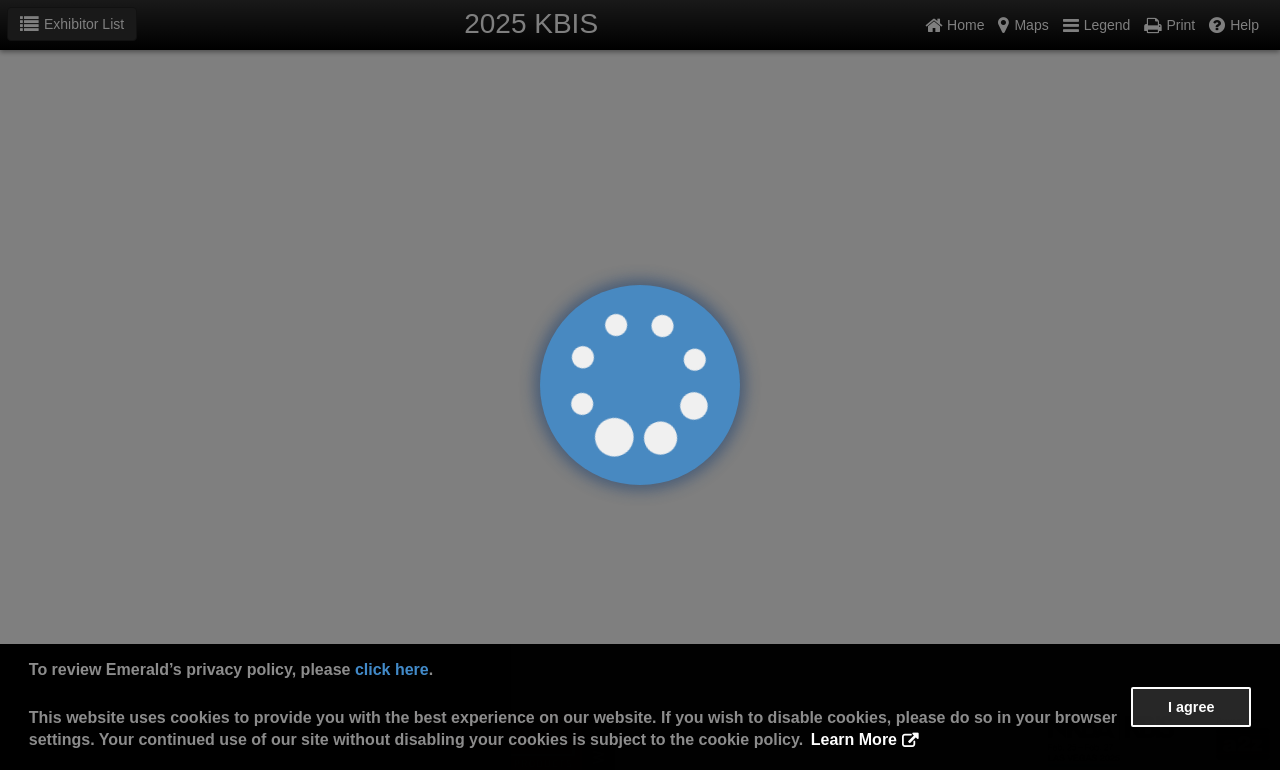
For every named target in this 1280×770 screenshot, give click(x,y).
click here (392, 669)
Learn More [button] (854, 739)
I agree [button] (1191, 707)
